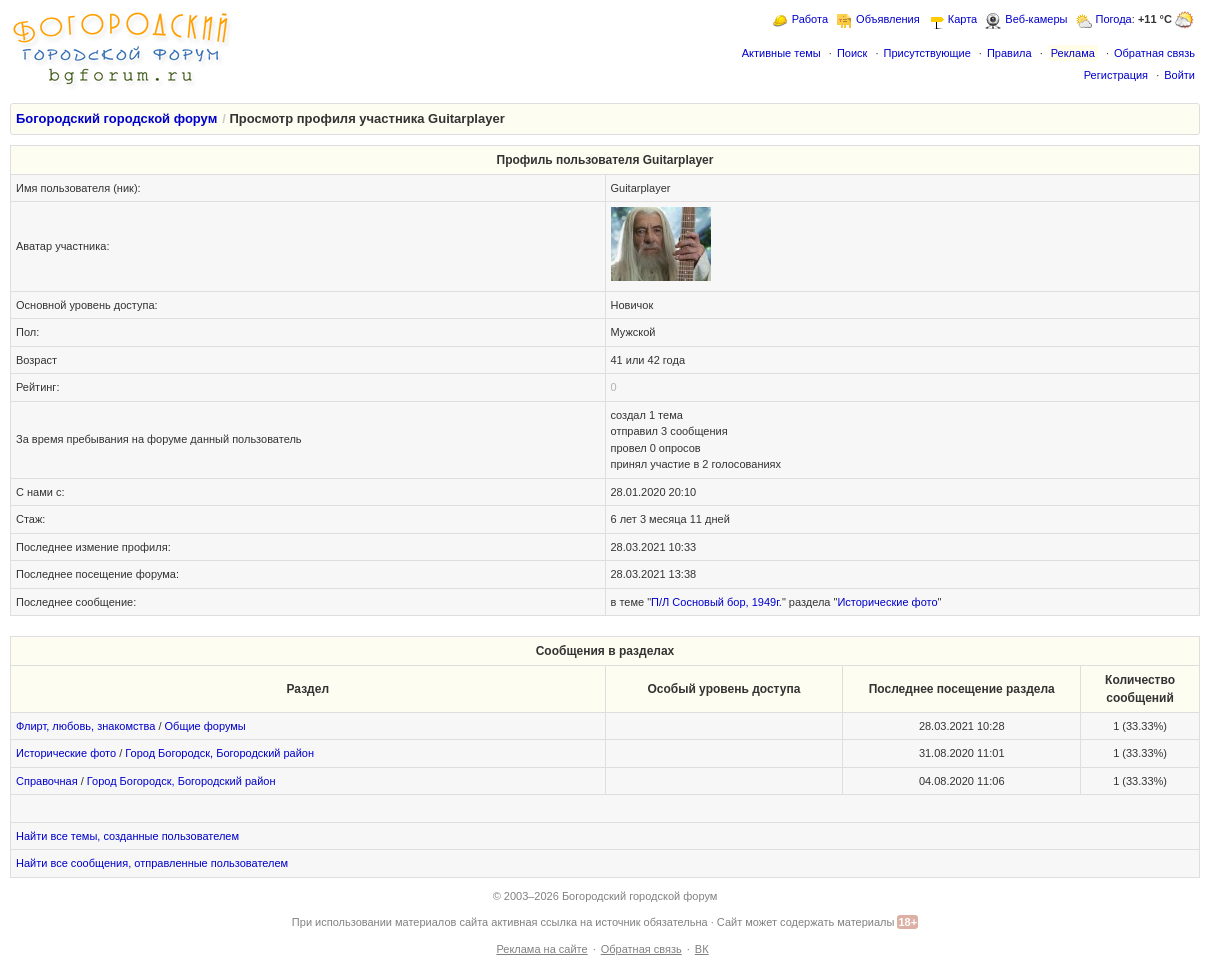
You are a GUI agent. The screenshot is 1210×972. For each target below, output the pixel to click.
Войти (1179, 75)
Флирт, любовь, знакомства (85, 726)
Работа (810, 19)
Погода (1114, 19)
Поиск (852, 53)
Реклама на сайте (541, 949)
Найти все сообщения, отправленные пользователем (152, 863)
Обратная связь (1154, 53)
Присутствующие (926, 53)
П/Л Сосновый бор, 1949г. (716, 602)
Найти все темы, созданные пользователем (127, 836)
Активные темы (781, 53)
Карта (962, 19)
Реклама (1073, 53)
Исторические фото (887, 602)
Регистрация (1116, 75)
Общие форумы (205, 726)
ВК (702, 949)
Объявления (888, 19)
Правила (1009, 53)
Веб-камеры (1036, 19)
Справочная (47, 781)
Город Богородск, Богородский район (219, 753)
